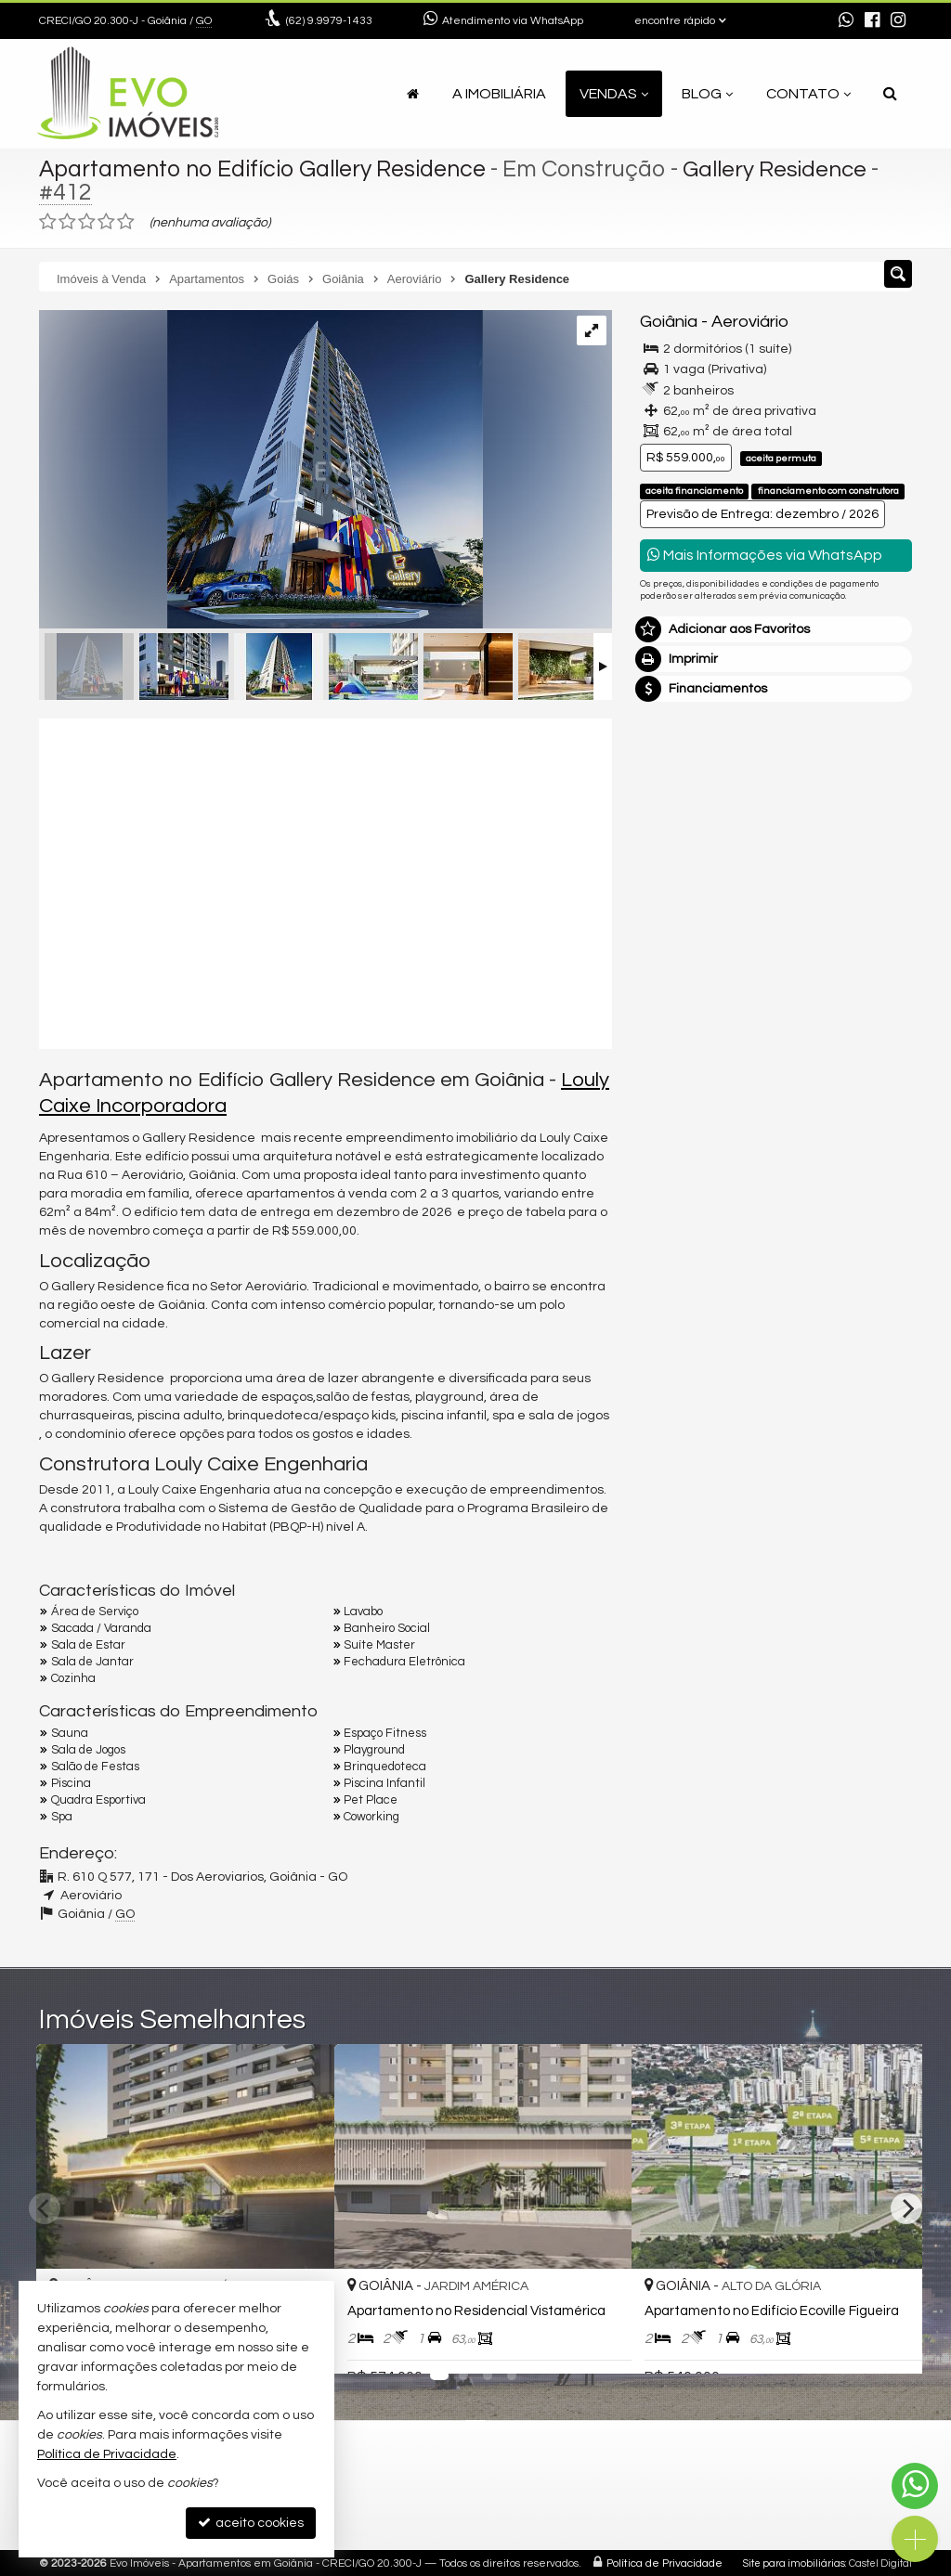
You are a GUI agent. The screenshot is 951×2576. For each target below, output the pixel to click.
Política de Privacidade (664, 2563)
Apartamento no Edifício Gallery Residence (266, 169)
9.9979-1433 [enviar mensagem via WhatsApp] (329, 21)
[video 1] (325, 880)
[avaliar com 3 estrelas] (87, 222)
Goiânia (668, 321)
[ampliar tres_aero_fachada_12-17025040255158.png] (261, 471)
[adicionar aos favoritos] (597, 2343)
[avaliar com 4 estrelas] (106, 222)
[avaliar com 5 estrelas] (126, 222)
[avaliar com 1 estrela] (48, 222)
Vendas (614, 93)
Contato (808, 93)
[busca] (890, 94)
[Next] (906, 2208)
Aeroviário (749, 321)
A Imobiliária (499, 93)
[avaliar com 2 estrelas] (67, 222)
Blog (707, 93)
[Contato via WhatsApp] (915, 2486)
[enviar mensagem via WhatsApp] (846, 21)
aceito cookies (251, 2523)
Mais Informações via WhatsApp (764, 555)
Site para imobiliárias (794, 2562)
